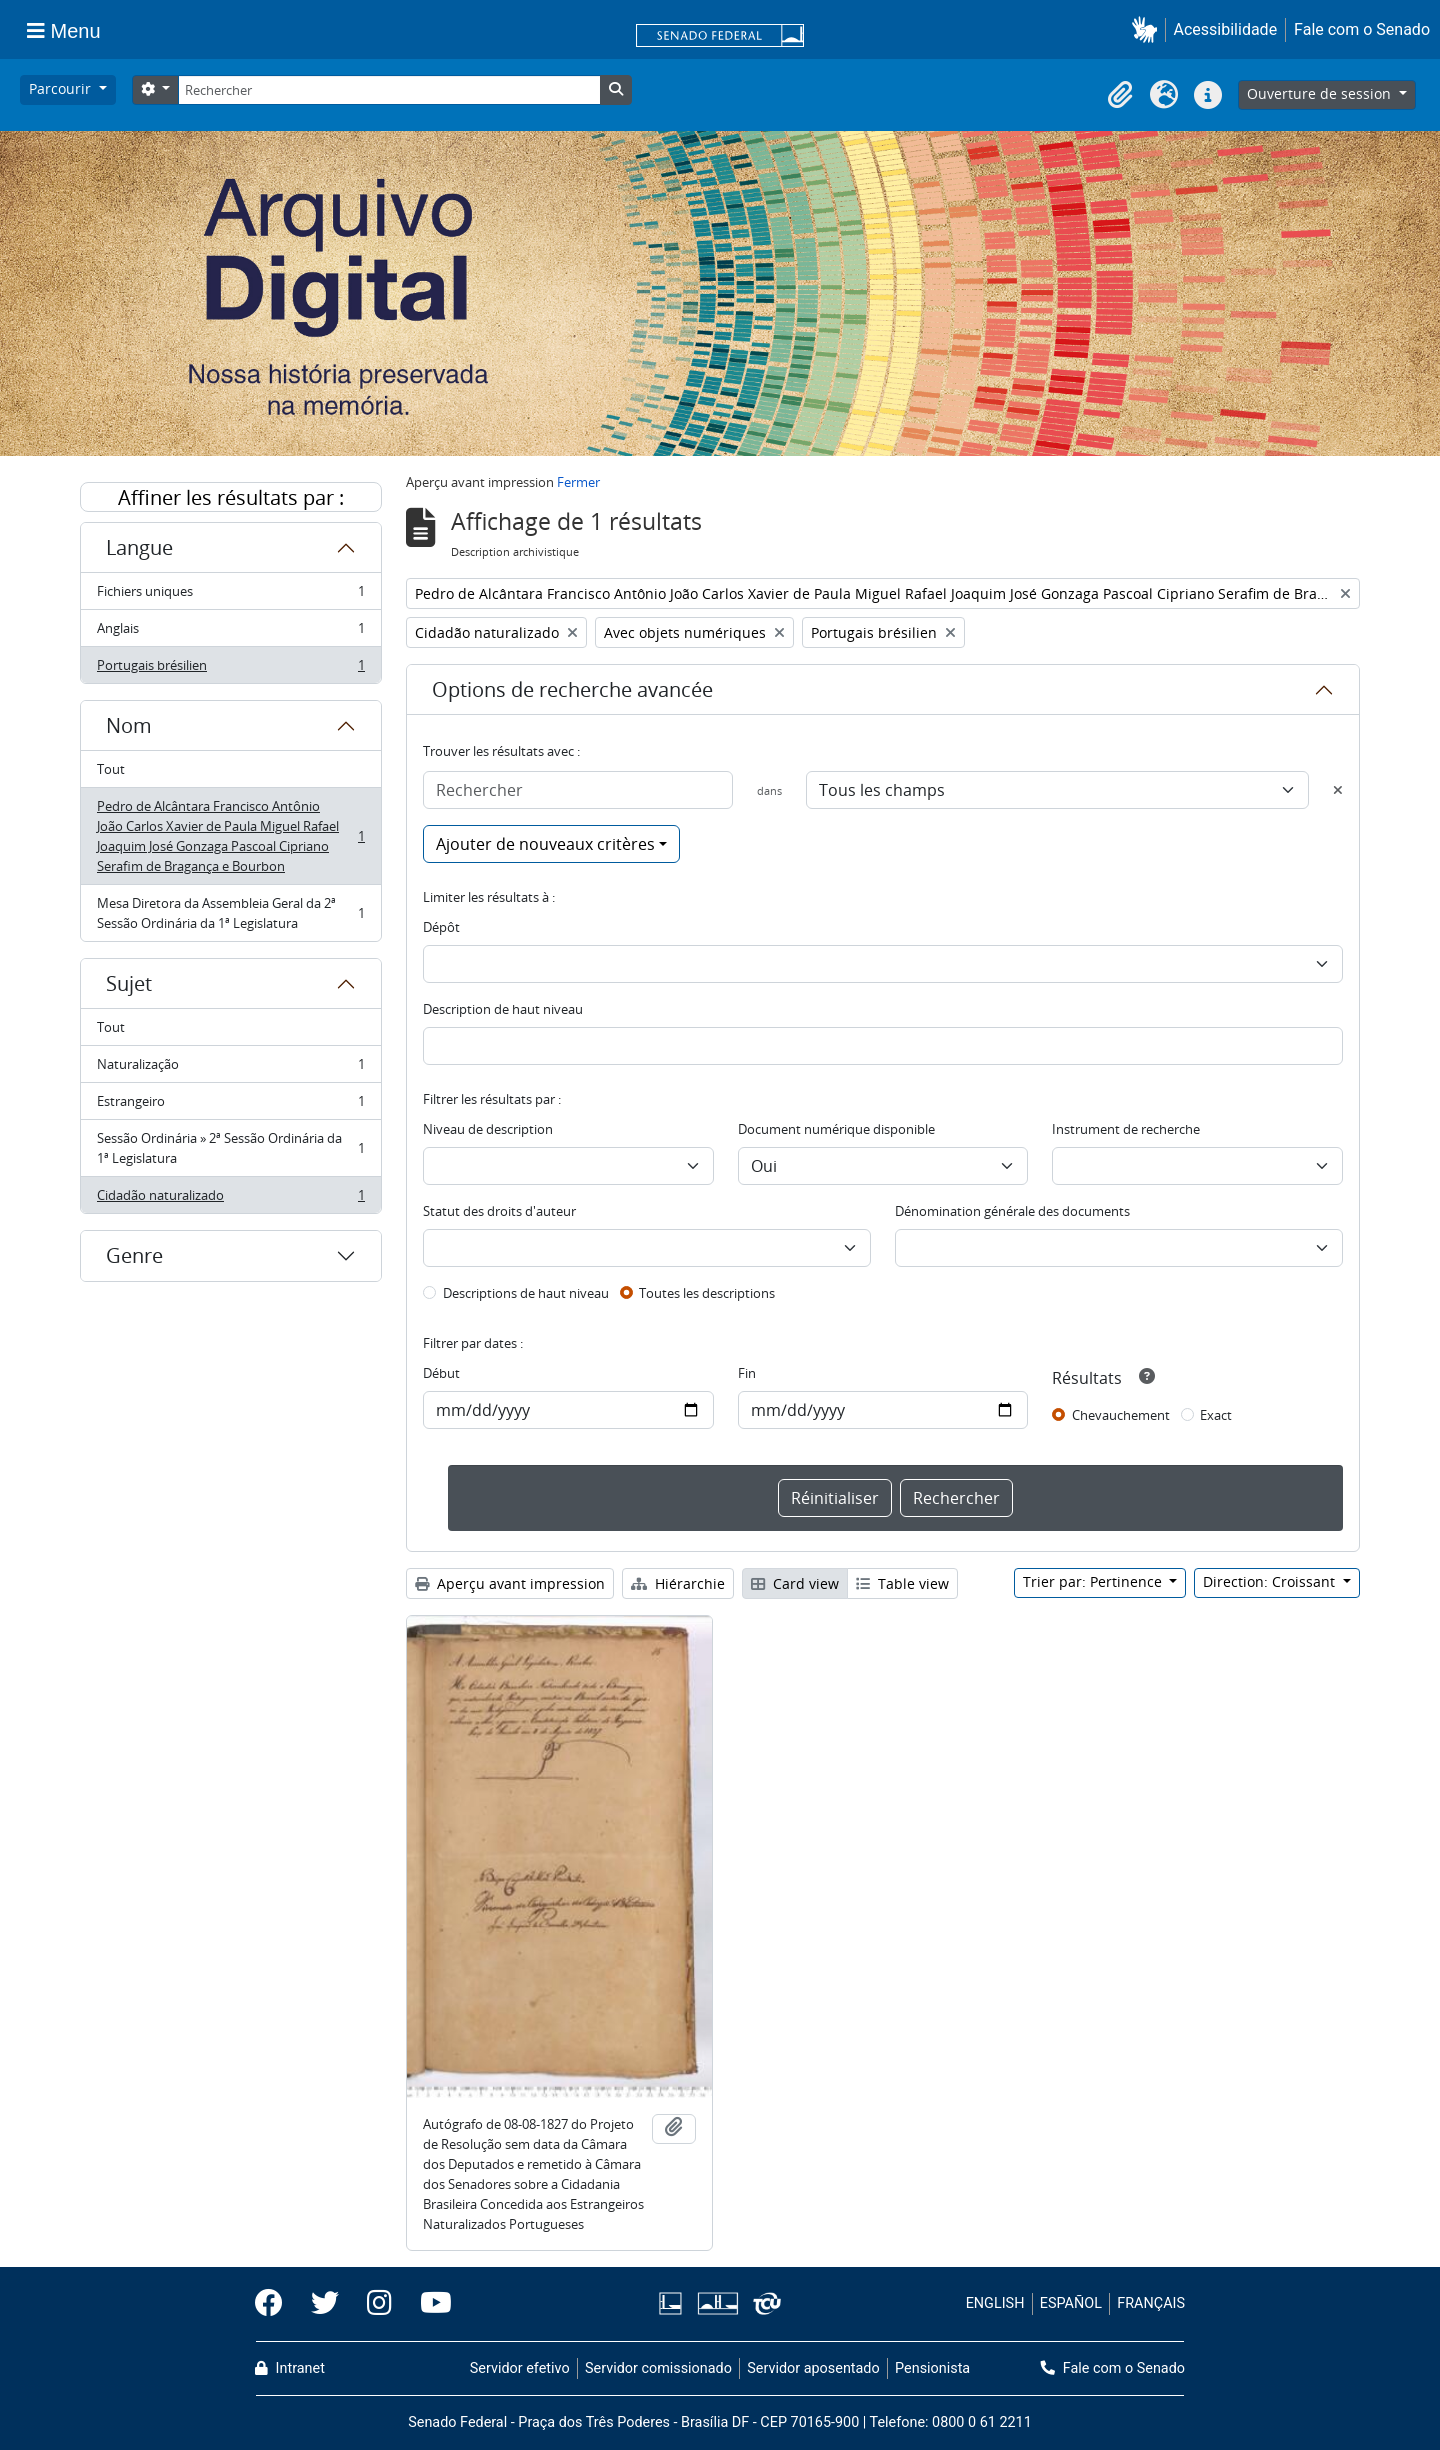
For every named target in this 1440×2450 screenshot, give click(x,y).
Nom (129, 725)
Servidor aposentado (813, 2368)
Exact (1216, 1415)
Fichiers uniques (230, 595)
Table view (902, 1583)
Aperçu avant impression (510, 1583)
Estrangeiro (230, 1105)
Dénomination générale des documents (1012, 1211)
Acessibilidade (1226, 29)
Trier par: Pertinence (1094, 1581)
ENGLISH (995, 2303)
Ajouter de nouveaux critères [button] (545, 844)
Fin (747, 1373)
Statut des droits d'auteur (499, 1211)
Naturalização (230, 1068)
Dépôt (441, 927)
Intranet (290, 2368)
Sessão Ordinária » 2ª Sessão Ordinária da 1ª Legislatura (230, 1148)
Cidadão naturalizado (230, 1199)
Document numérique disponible (836, 1129)
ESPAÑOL (1071, 2303)
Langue (139, 547)
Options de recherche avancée (572, 689)
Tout (111, 769)
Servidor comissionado (658, 2368)
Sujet (129, 983)
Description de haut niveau (503, 1009)
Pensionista (932, 2368)
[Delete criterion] (1338, 790)
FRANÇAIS (1151, 2303)
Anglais (230, 632)
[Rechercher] (389, 90)
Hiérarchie (678, 1583)
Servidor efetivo (520, 2368)
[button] (1148, 29)
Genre (134, 1255)
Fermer (578, 482)
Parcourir (62, 88)
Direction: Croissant (1271, 1581)
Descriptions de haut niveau (526, 1293)
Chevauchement (1121, 1415)
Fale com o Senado (1362, 29)
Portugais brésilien (230, 669)
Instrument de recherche (1126, 1129)
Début (441, 1373)
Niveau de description (488, 1129)
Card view (795, 1583)
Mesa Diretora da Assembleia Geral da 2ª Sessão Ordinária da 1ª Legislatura (230, 913)
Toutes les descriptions (707, 1293)
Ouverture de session (1321, 93)
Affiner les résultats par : (231, 497)
